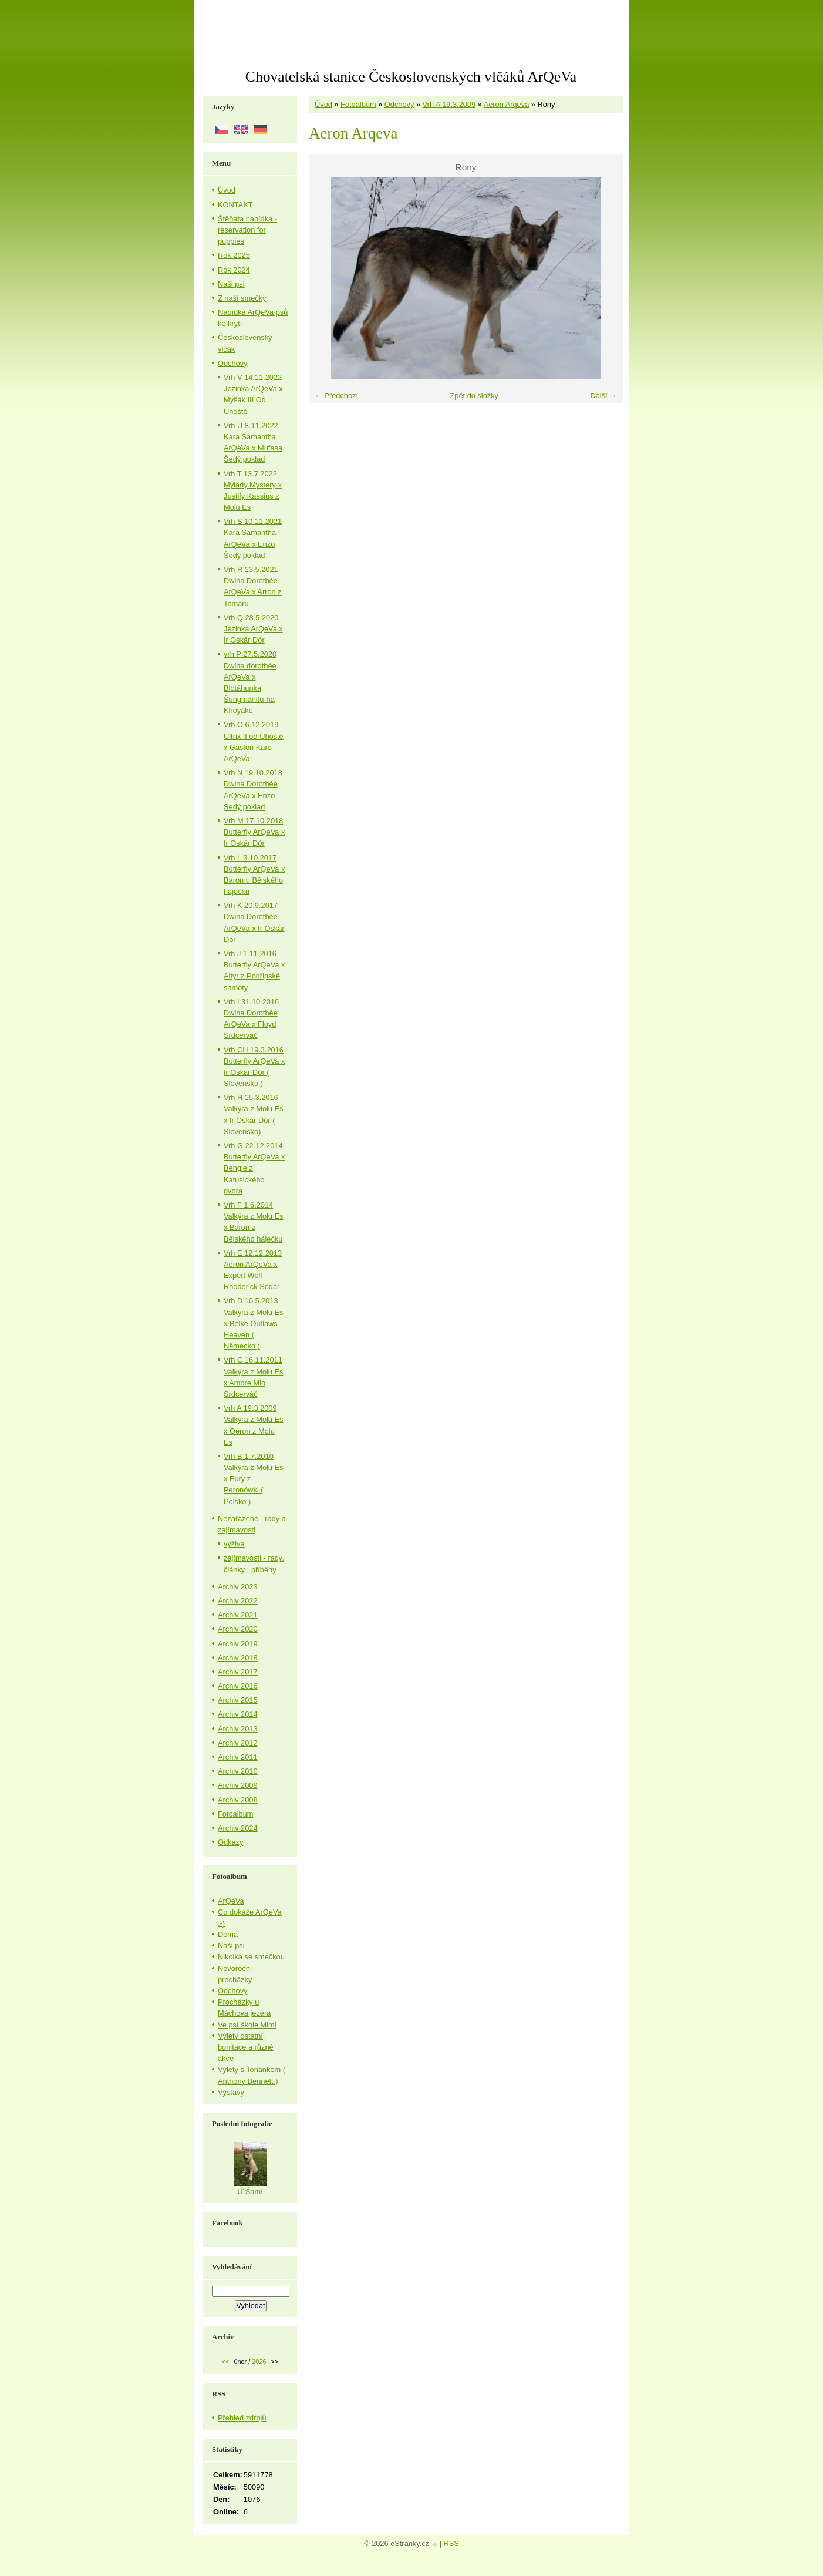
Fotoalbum (358, 104)
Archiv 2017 (238, 1671)
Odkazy (230, 1842)
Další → (603, 395)
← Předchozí (336, 395)
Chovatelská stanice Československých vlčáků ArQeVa (410, 76)
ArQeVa (231, 1900)
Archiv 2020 (238, 1629)
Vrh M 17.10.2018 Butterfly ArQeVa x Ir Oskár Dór (254, 832)
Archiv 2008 (238, 1799)
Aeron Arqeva (506, 104)
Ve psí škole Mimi (247, 2024)
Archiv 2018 (238, 1657)
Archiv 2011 (238, 1757)
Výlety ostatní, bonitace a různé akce (246, 2047)
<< (226, 2361)
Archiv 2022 (238, 1600)
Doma (228, 1934)
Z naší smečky (242, 298)
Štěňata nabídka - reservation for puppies (247, 230)
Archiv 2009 (238, 1785)
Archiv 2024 (238, 1828)
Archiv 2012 (238, 1742)
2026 (259, 2361)
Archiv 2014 (238, 1714)
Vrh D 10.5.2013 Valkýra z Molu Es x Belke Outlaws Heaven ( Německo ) (253, 1323)
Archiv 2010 (238, 1771)
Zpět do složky (474, 395)
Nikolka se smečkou (251, 1956)
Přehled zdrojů (242, 2417)
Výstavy (231, 2092)
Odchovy (399, 104)
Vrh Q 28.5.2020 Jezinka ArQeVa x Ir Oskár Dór (253, 628)
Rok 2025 (234, 255)
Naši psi (231, 284)
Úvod (323, 104)
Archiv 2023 (238, 1586)
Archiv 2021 (238, 1614)
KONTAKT (235, 204)
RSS (451, 2543)
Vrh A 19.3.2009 (449, 104)
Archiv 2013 (238, 1728)
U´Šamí (249, 2191)
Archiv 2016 (238, 1686)
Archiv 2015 (238, 1700)
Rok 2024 (234, 269)
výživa (234, 1543)
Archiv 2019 (238, 1643)
